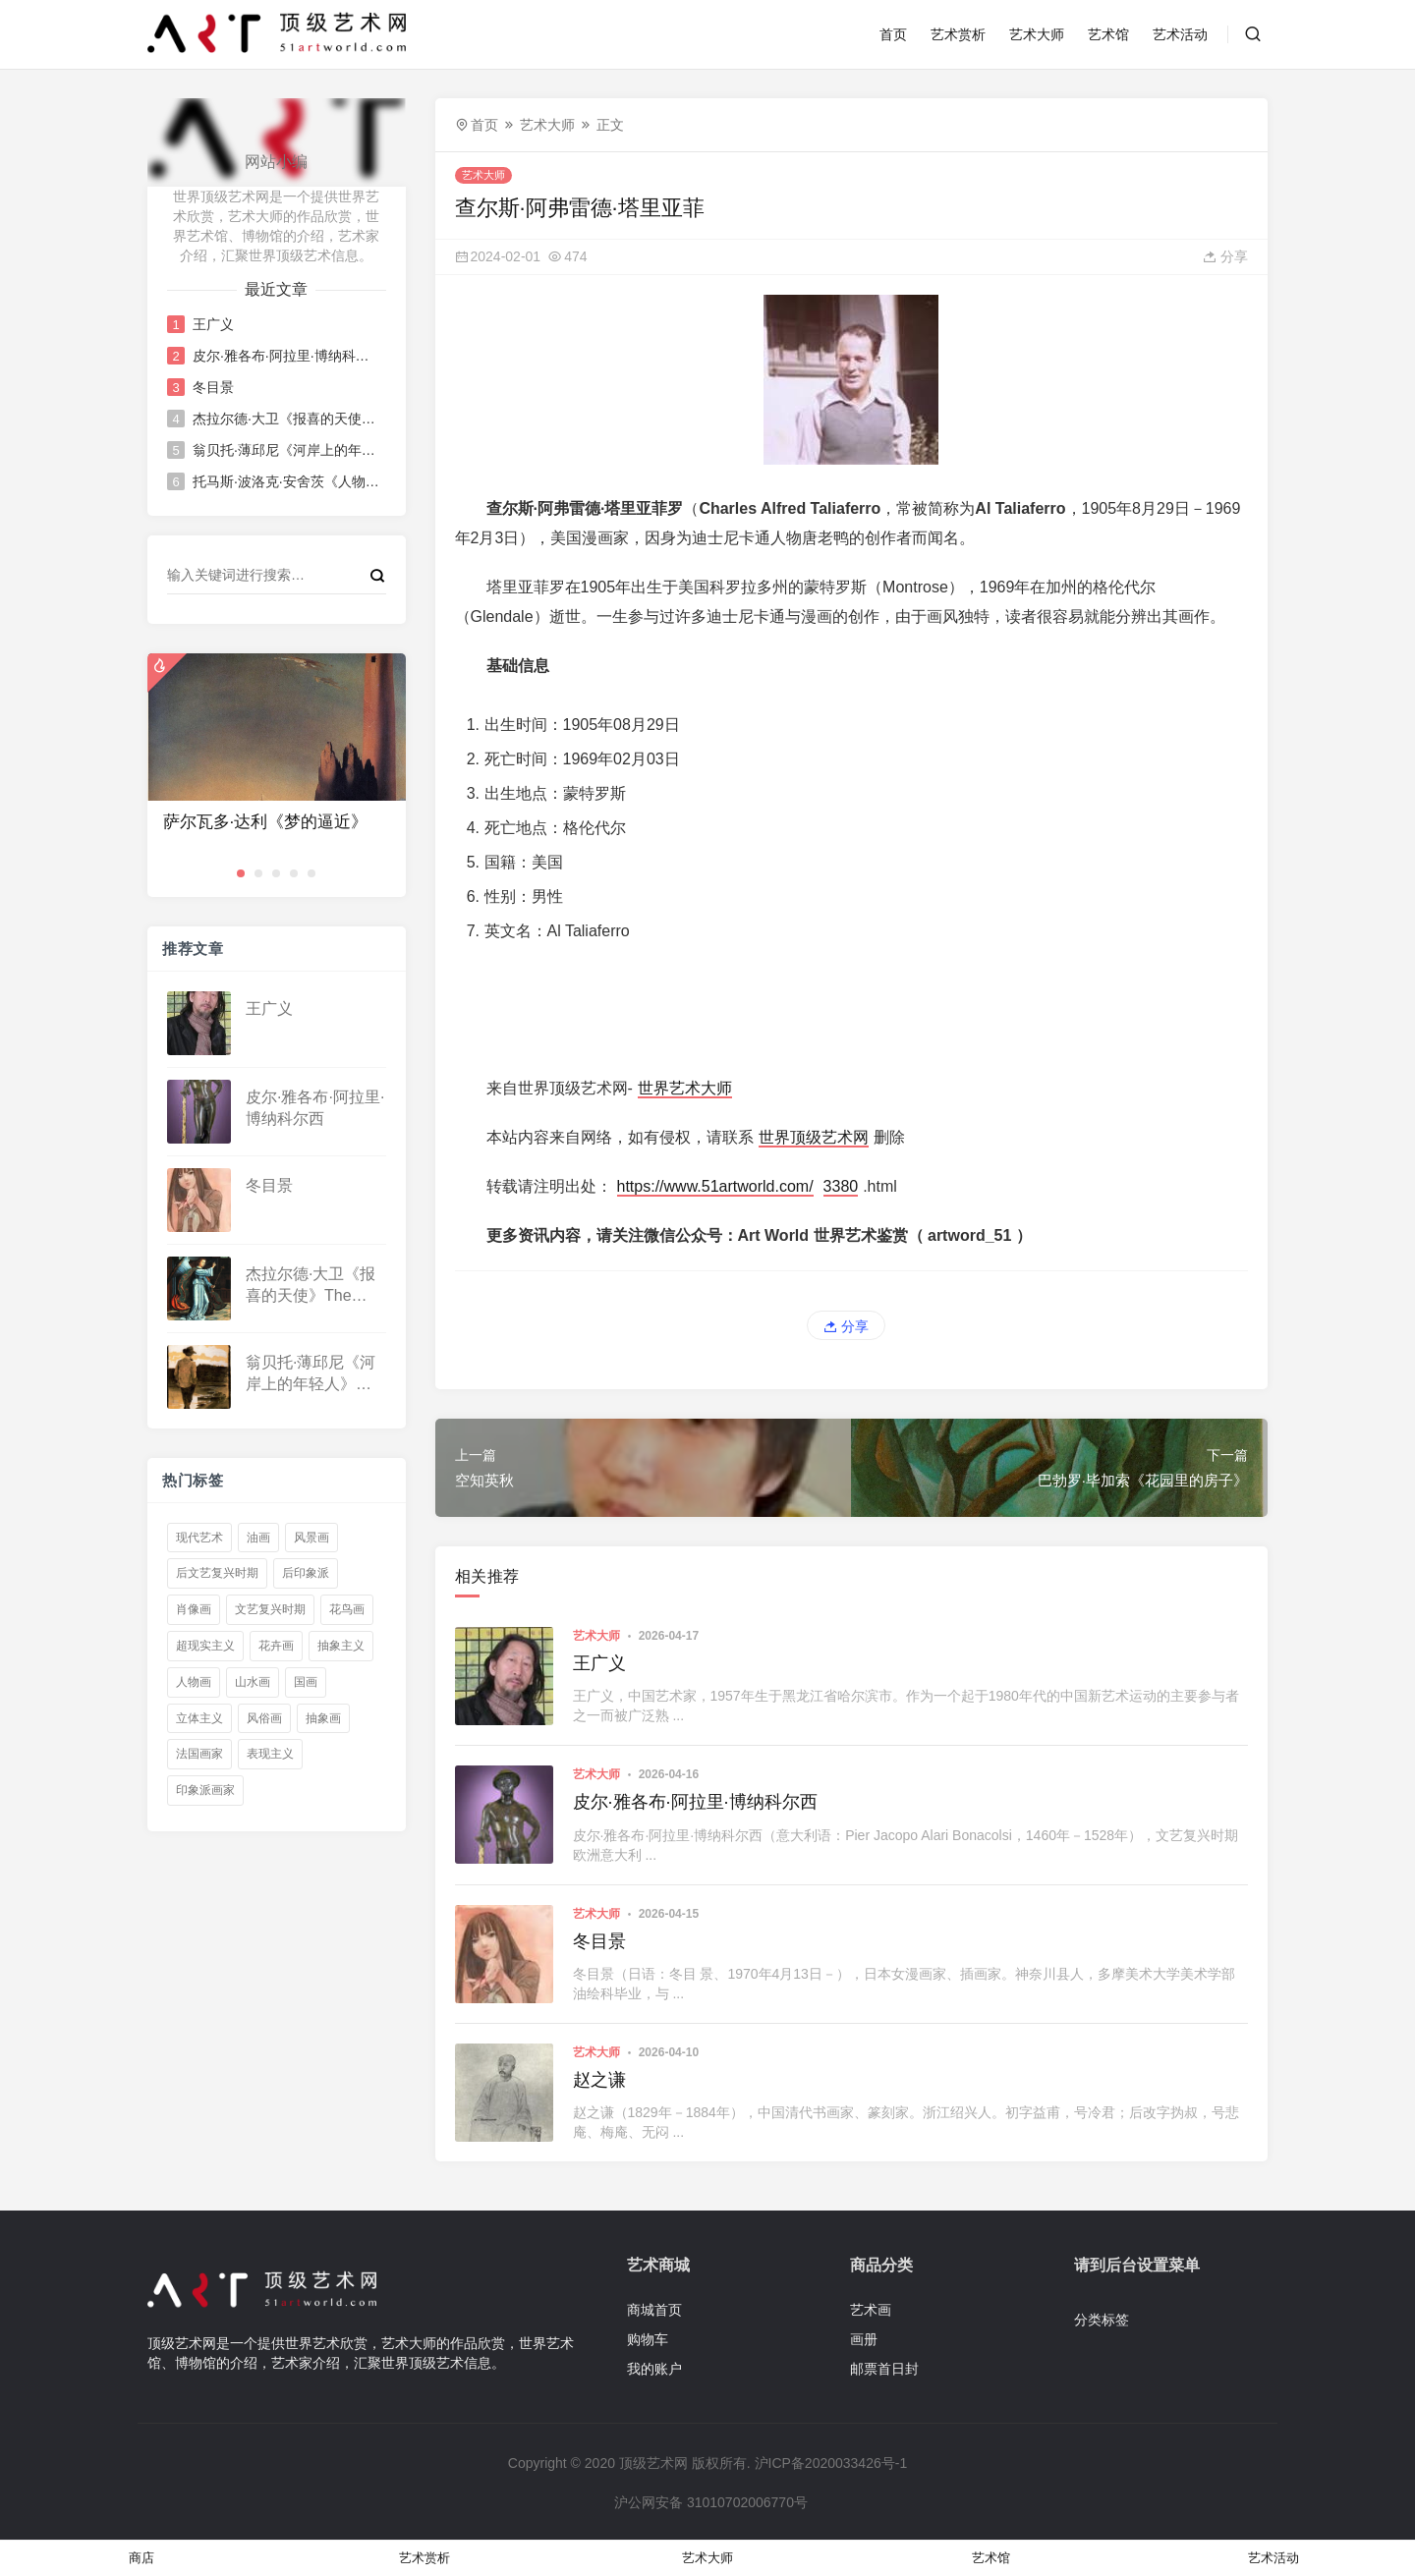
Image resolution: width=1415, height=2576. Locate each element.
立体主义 (199, 1718)
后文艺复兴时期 (217, 1573)
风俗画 (264, 1718)
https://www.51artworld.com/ (715, 1186)
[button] (241, 873)
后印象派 (305, 1573)
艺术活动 (1180, 34)
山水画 (252, 1682)
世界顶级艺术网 (814, 1137)
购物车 (647, 2339)
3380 (841, 1186)
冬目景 (213, 387)
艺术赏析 (958, 34)
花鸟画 (347, 1609)
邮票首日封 (884, 2369)
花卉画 (276, 1645)
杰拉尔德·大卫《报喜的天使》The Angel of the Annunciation (288, 418)
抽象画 (323, 1718)
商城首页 (654, 2310)
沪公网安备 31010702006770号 (709, 2502)
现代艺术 (199, 1537)
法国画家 (199, 1754)
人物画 (193, 1682)
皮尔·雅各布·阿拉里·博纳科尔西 (288, 356)
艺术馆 (1108, 34)
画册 (863, 2339)
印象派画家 (205, 1790)
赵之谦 (599, 2080)
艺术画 (870, 2310)
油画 (258, 1537)
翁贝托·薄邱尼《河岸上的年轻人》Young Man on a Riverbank (288, 450)
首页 (893, 34)
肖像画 (193, 1609)
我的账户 (654, 2369)
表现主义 (270, 1754)
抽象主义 (341, 1645)
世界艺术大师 (685, 1088)
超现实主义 (205, 1645)
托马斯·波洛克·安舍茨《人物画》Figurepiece (288, 481)
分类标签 (1101, 2319)
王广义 (213, 324)
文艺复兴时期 (270, 1609)
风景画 (311, 1537)
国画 (305, 1682)
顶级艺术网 (653, 2463)
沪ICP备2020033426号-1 (831, 2463)
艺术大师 (1036, 34)
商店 (141, 2557)
